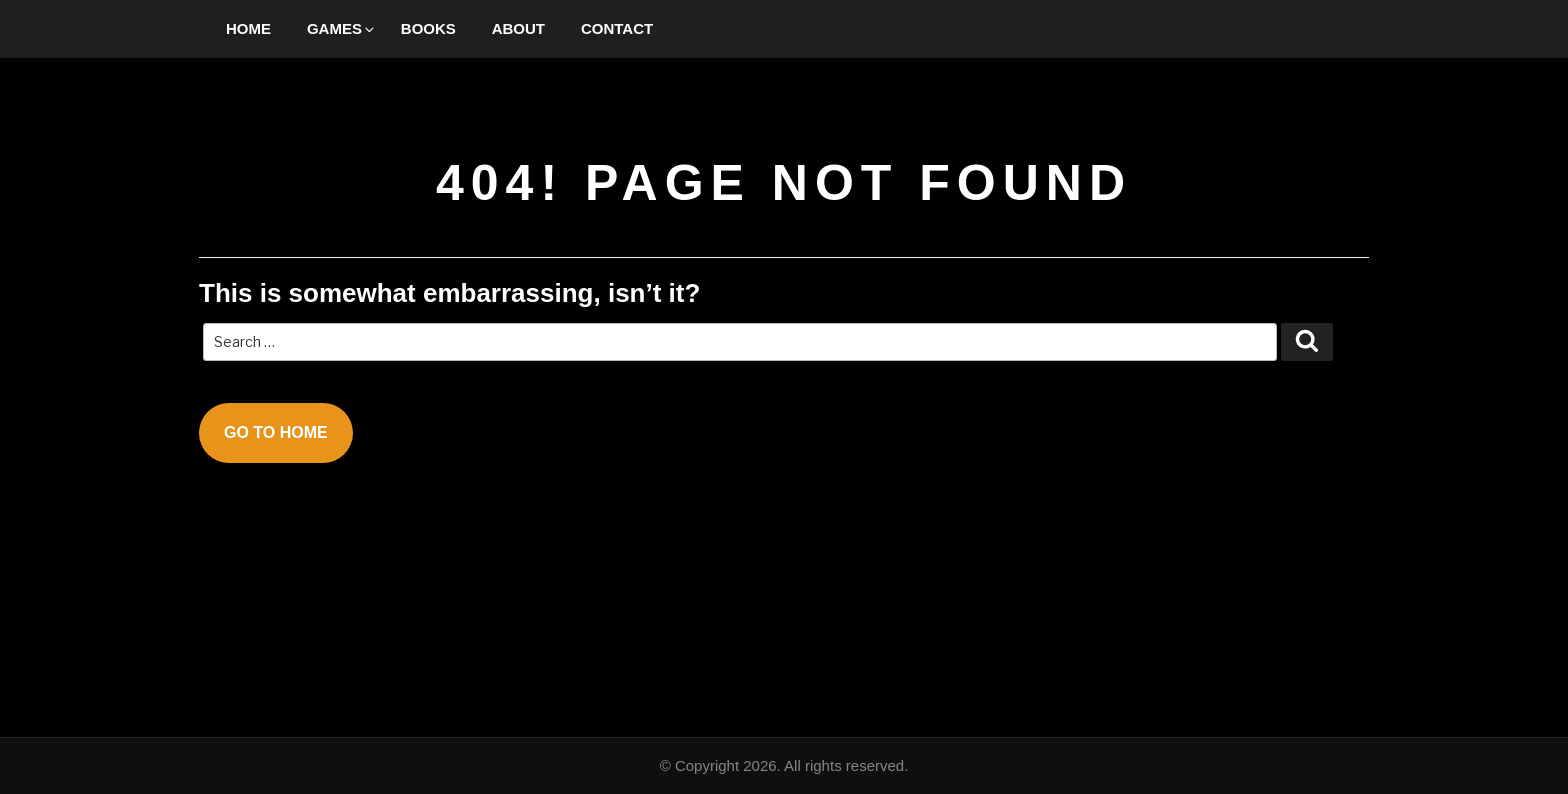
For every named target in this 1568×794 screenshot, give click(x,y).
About (518, 28)
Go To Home (276, 432)
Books (428, 28)
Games (342, 28)
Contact (617, 28)
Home (248, 28)
